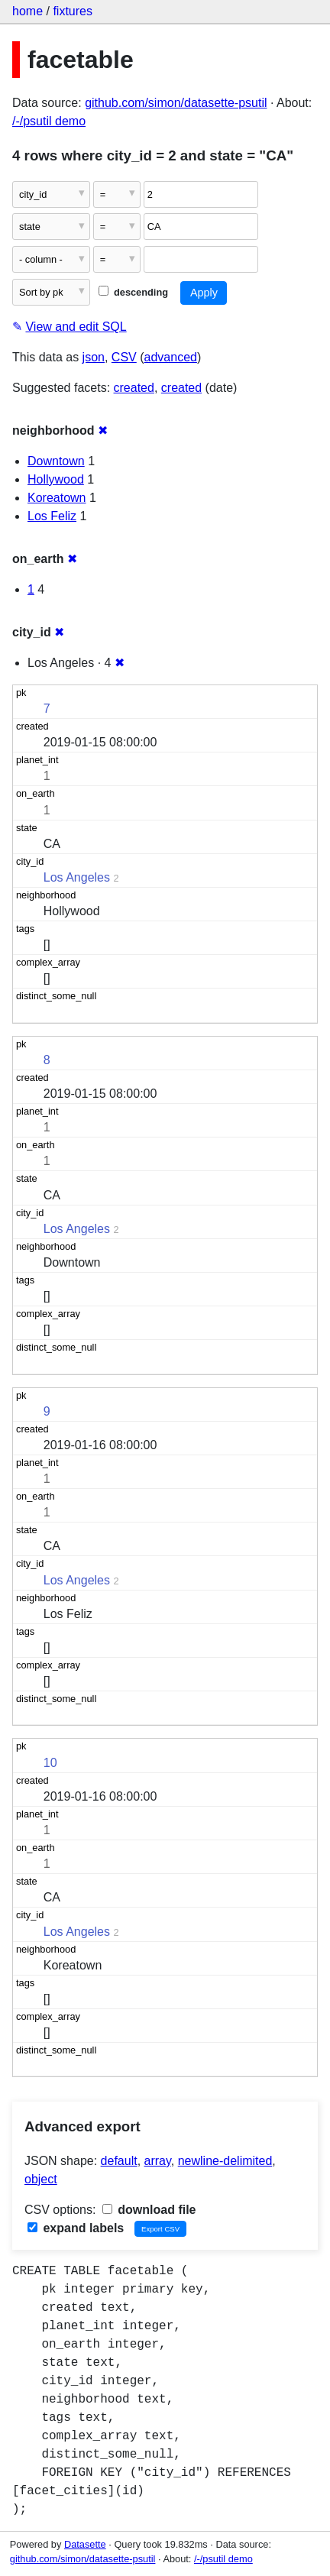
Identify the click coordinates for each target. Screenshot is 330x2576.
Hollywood (56, 479)
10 (50, 1762)
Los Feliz (52, 516)
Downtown (56, 461)
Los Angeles (77, 877)
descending (133, 292)
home (27, 11)
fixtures (72, 11)
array (157, 2160)
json (93, 357)
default (119, 2160)
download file (149, 2209)
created (134, 387)
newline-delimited (225, 2160)
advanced (170, 357)
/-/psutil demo (49, 121)
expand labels (76, 2228)
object (40, 2179)
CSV (124, 357)
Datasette (85, 2544)
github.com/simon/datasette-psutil (176, 102)
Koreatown (57, 497)
